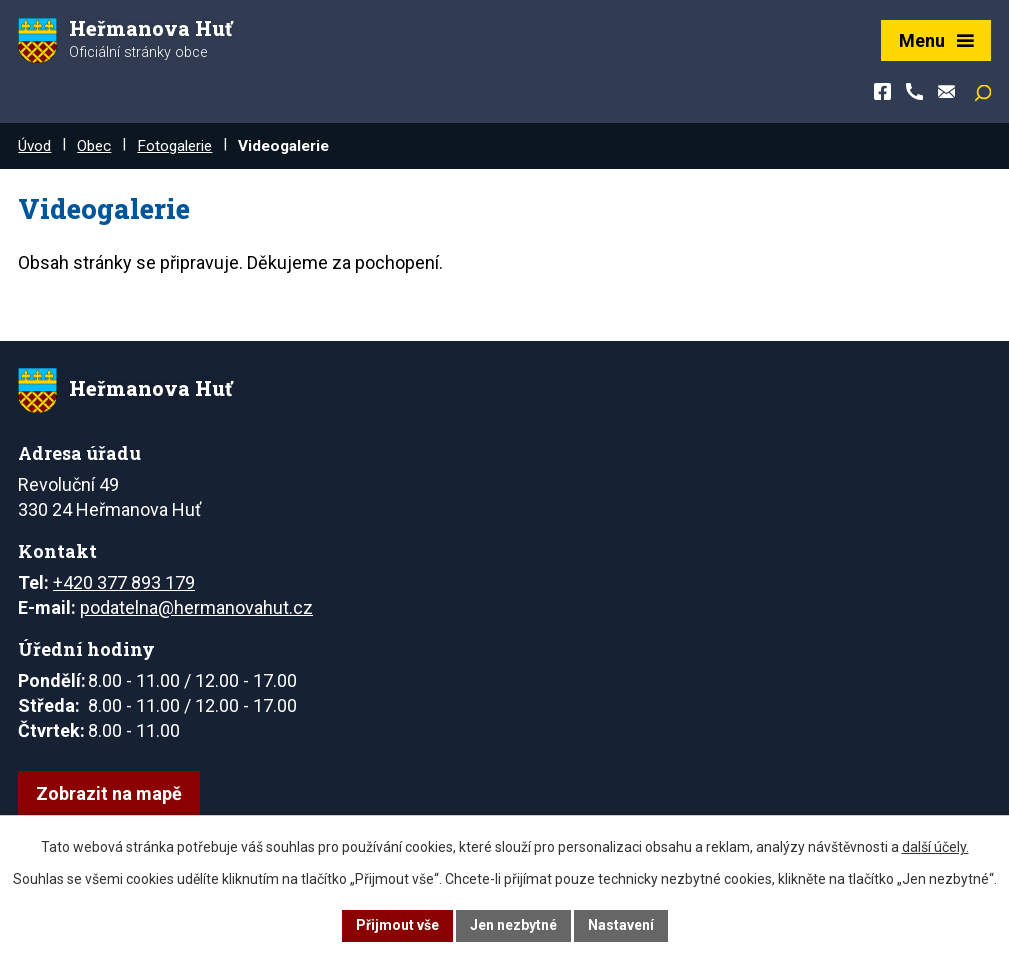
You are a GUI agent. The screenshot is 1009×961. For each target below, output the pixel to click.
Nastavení (621, 925)
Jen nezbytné (513, 925)
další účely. (935, 847)
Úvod (34, 146)
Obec (94, 146)
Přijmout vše (397, 925)
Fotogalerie (174, 146)
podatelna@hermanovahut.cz (196, 607)
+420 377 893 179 (124, 582)
